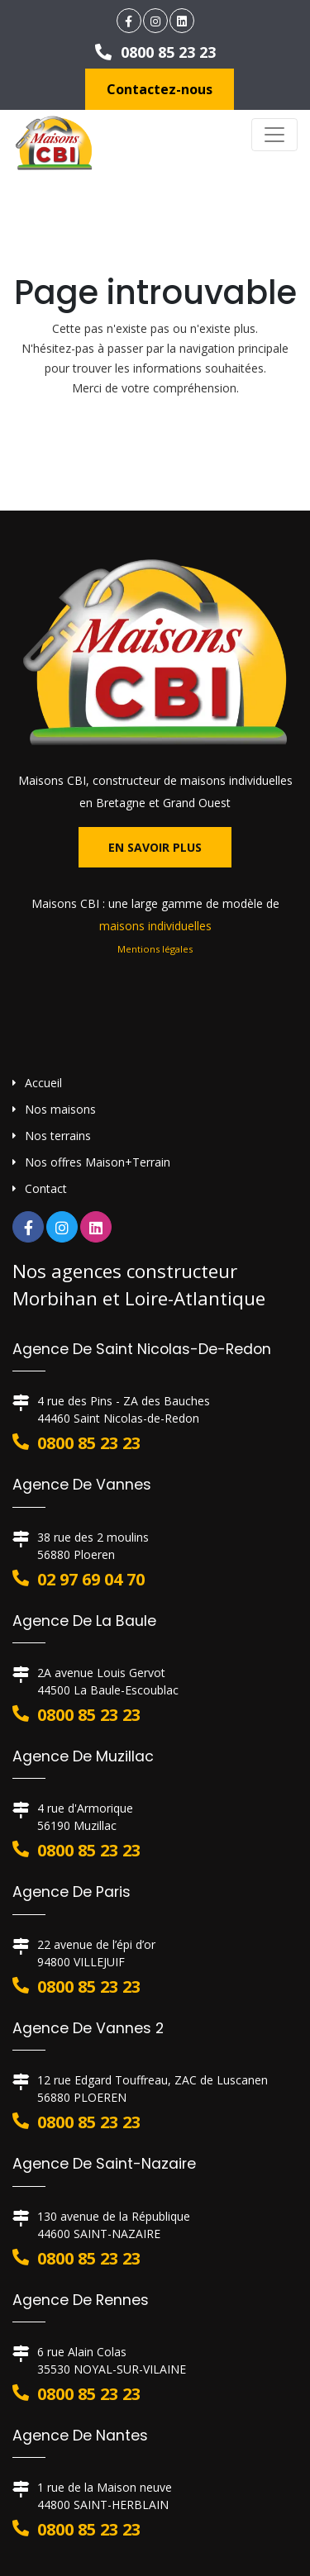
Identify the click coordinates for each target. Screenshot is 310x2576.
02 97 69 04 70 (91, 1579)
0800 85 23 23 (155, 52)
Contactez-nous (159, 89)
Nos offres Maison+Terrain (97, 1162)
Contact (46, 1188)
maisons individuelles (155, 926)
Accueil (43, 1083)
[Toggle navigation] (274, 134)
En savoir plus (155, 847)
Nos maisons (60, 1109)
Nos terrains (58, 1135)
